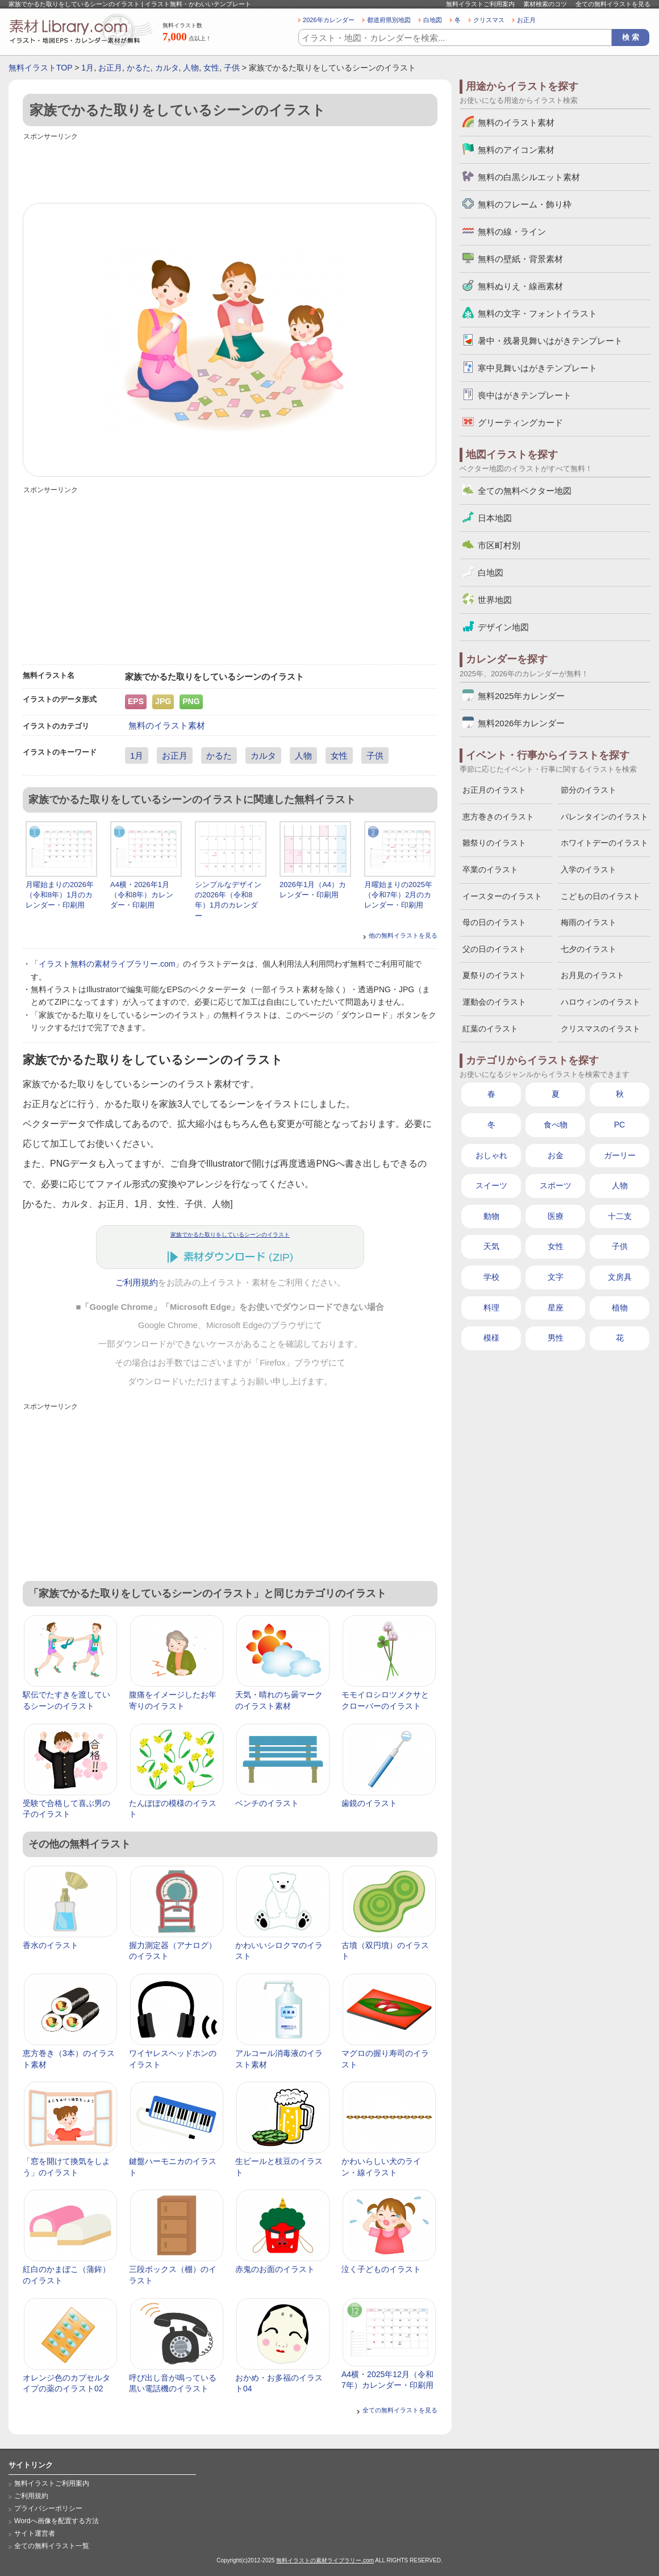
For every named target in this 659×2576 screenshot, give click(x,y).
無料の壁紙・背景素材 (520, 259)
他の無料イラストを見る (403, 935)
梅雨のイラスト (588, 922)
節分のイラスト (588, 789)
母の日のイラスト (494, 922)
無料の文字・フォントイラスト (537, 313)
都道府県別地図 (389, 19)
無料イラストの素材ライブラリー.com (325, 2560)
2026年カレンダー (328, 19)
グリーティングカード (520, 422)
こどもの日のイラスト (600, 896)
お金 (556, 1155)
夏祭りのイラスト (494, 975)
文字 (556, 1276)
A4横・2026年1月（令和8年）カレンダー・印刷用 (141, 894)
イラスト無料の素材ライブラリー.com (107, 963)
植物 (620, 1307)
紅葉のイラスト (490, 1028)
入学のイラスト (588, 869)
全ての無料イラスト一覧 (51, 2546)
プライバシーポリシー (48, 2508)
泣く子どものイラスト (381, 2269)
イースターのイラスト (502, 896)
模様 (491, 1337)
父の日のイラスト (494, 949)
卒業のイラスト (490, 869)
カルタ (167, 67)
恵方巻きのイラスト (498, 816)
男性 (556, 1337)
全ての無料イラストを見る (612, 4)
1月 (87, 67)
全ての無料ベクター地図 (525, 491)
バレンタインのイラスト (604, 816)
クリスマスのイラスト (600, 1028)
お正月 (526, 19)
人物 (191, 67)
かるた (139, 67)
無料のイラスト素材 (166, 725)
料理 (491, 1307)
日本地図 (495, 518)
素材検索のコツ (545, 4)
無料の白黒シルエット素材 (529, 177)
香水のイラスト (50, 1945)
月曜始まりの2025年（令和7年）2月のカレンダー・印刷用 (398, 894)
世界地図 (495, 600)
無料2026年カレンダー (521, 723)
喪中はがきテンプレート (525, 395)
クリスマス (488, 19)
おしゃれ (491, 1155)
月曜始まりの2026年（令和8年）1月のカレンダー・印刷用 (60, 894)
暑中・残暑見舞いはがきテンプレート (550, 341)
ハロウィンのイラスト (600, 1001)
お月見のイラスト (592, 975)
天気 (491, 1246)
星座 (556, 1307)
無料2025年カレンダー (521, 696)
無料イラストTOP (40, 67)
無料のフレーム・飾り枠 (525, 204)
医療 (556, 1216)
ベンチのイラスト (267, 1803)
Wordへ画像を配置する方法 (56, 2521)
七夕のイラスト (588, 949)
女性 (211, 67)
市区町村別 (499, 545)
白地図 (432, 19)
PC (619, 1124)
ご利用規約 (136, 1282)
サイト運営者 (34, 2533)
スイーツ (491, 1185)
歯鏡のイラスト (369, 1803)
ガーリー (620, 1155)
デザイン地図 (503, 627)
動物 (491, 1216)
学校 (491, 1276)
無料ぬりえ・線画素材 (520, 286)
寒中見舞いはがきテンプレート (537, 368)
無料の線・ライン (512, 231)
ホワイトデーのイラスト (604, 842)
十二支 (620, 1216)
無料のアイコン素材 (516, 150)
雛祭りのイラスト (494, 842)
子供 (232, 67)
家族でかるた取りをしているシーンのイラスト (230, 1234)
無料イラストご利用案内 (480, 4)
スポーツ (556, 1185)
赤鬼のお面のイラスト (275, 2269)
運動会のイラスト (494, 1001)
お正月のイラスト (494, 789)
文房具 (620, 1276)
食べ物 (556, 1124)
